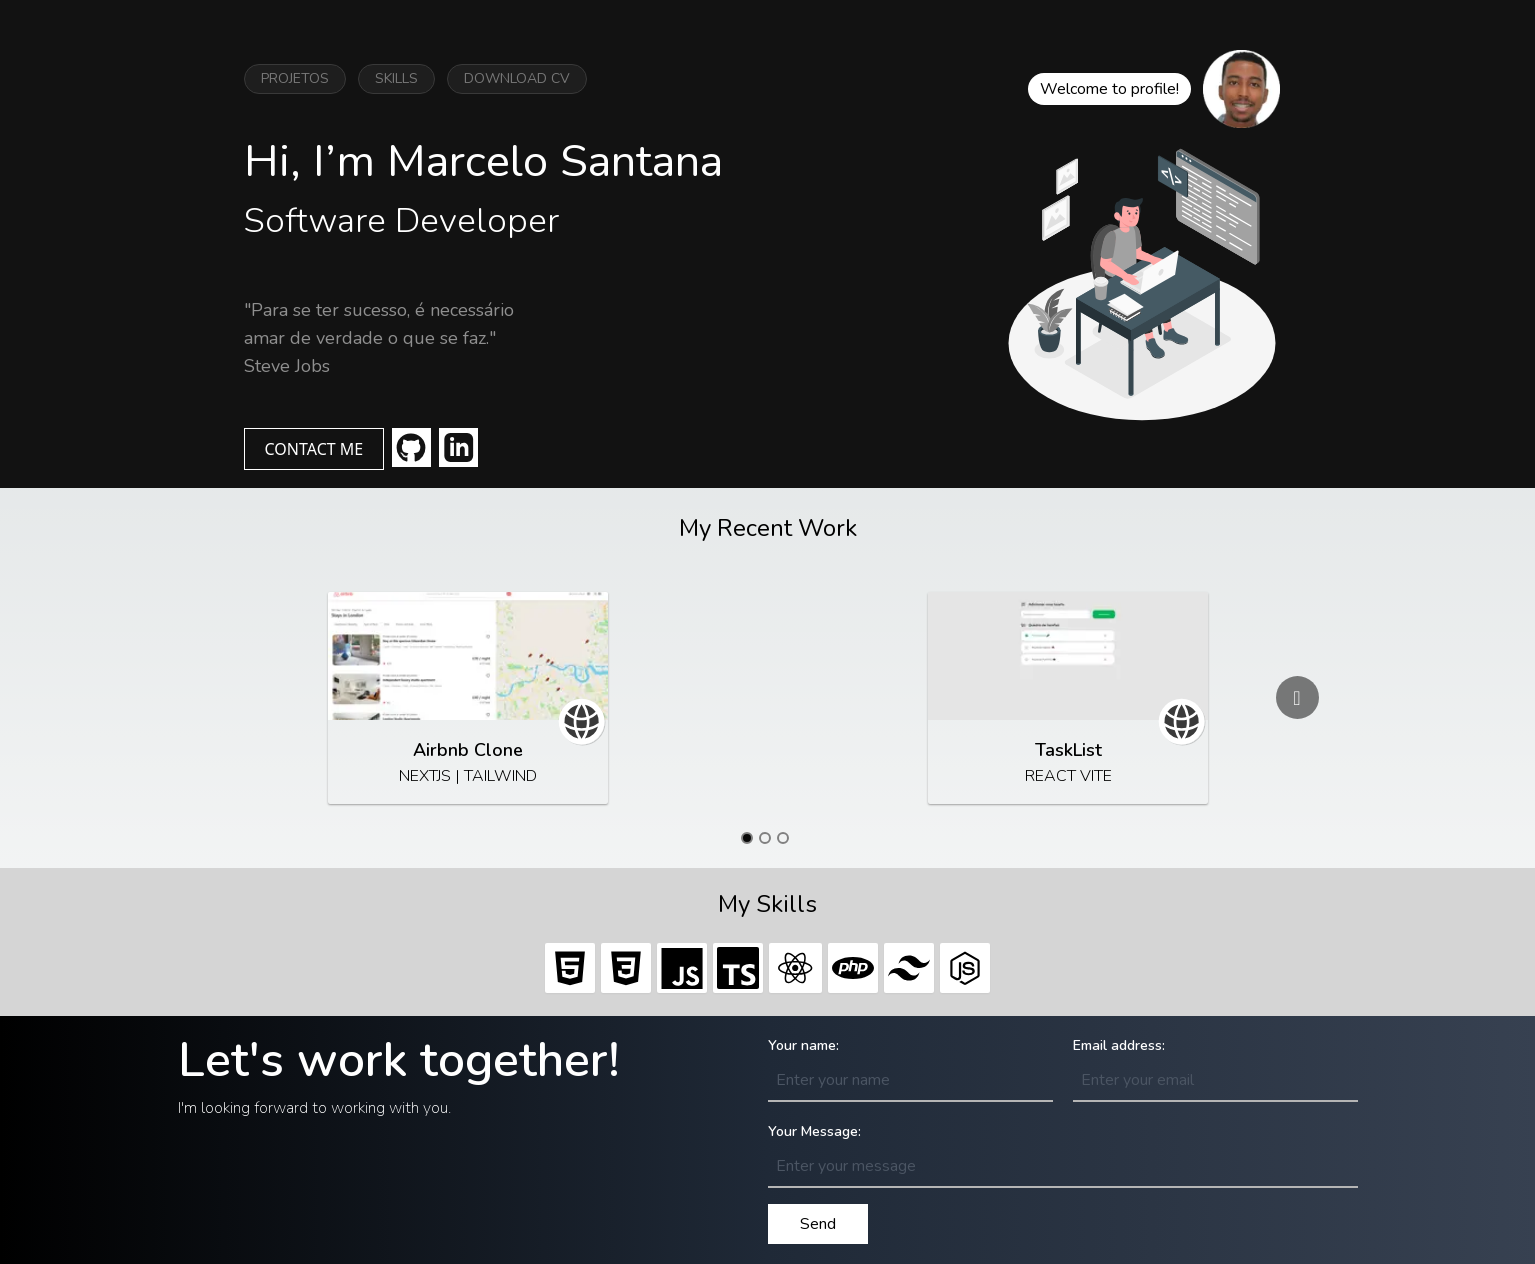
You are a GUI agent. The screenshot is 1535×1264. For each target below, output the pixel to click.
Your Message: (814, 1131)
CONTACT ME (314, 449)
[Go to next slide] (1297, 697)
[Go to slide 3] (783, 838)
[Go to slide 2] (765, 838)
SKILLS (396, 78)
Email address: (1119, 1045)
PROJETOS (295, 78)
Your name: (803, 1045)
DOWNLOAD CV (517, 78)
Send (818, 1224)
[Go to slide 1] (747, 838)
